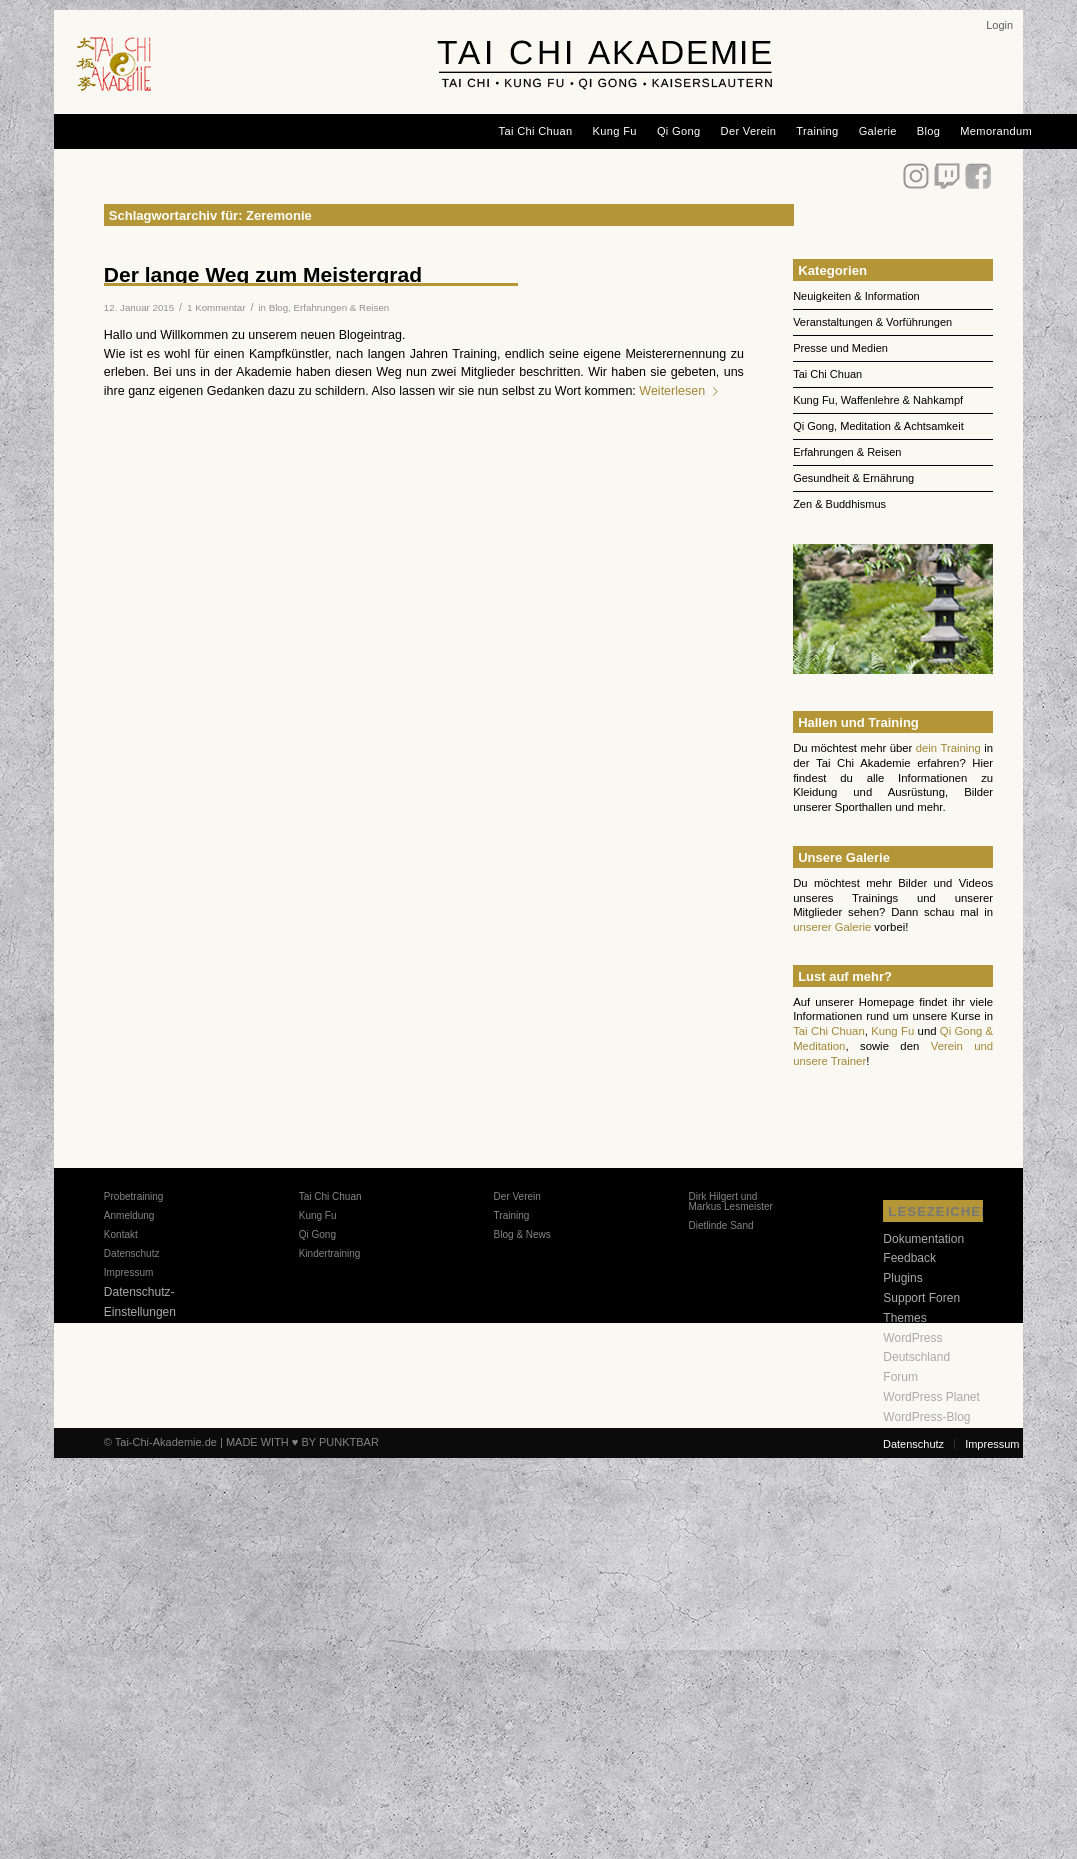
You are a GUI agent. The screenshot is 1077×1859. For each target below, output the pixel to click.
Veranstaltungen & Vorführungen (872, 322)
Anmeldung (129, 1215)
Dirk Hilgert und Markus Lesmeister (730, 1201)
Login (999, 25)
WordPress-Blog (926, 1417)
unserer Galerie (832, 927)
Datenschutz (132, 1253)
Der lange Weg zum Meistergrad (263, 274)
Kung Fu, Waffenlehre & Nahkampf (878, 400)
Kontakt (121, 1234)
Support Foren (921, 1298)
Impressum (128, 1272)
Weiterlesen (682, 391)
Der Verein (517, 1196)
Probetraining (133, 1196)
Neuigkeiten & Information (856, 296)
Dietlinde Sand (720, 1225)
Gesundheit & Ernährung (853, 478)
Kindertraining (330, 1253)
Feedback (909, 1258)
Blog (278, 307)
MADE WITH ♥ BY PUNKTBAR (302, 1442)
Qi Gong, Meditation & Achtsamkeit (878, 426)
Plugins (902, 1278)
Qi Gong (317, 1234)
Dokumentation (923, 1239)
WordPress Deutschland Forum (916, 1358)
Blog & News (522, 1234)
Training (512, 1215)
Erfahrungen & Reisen (342, 307)
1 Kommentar (216, 307)
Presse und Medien (840, 348)
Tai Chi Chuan (827, 374)
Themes (904, 1318)
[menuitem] (999, 25)
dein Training (948, 748)
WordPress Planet (931, 1397)
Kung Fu (892, 1031)
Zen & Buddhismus (839, 504)
